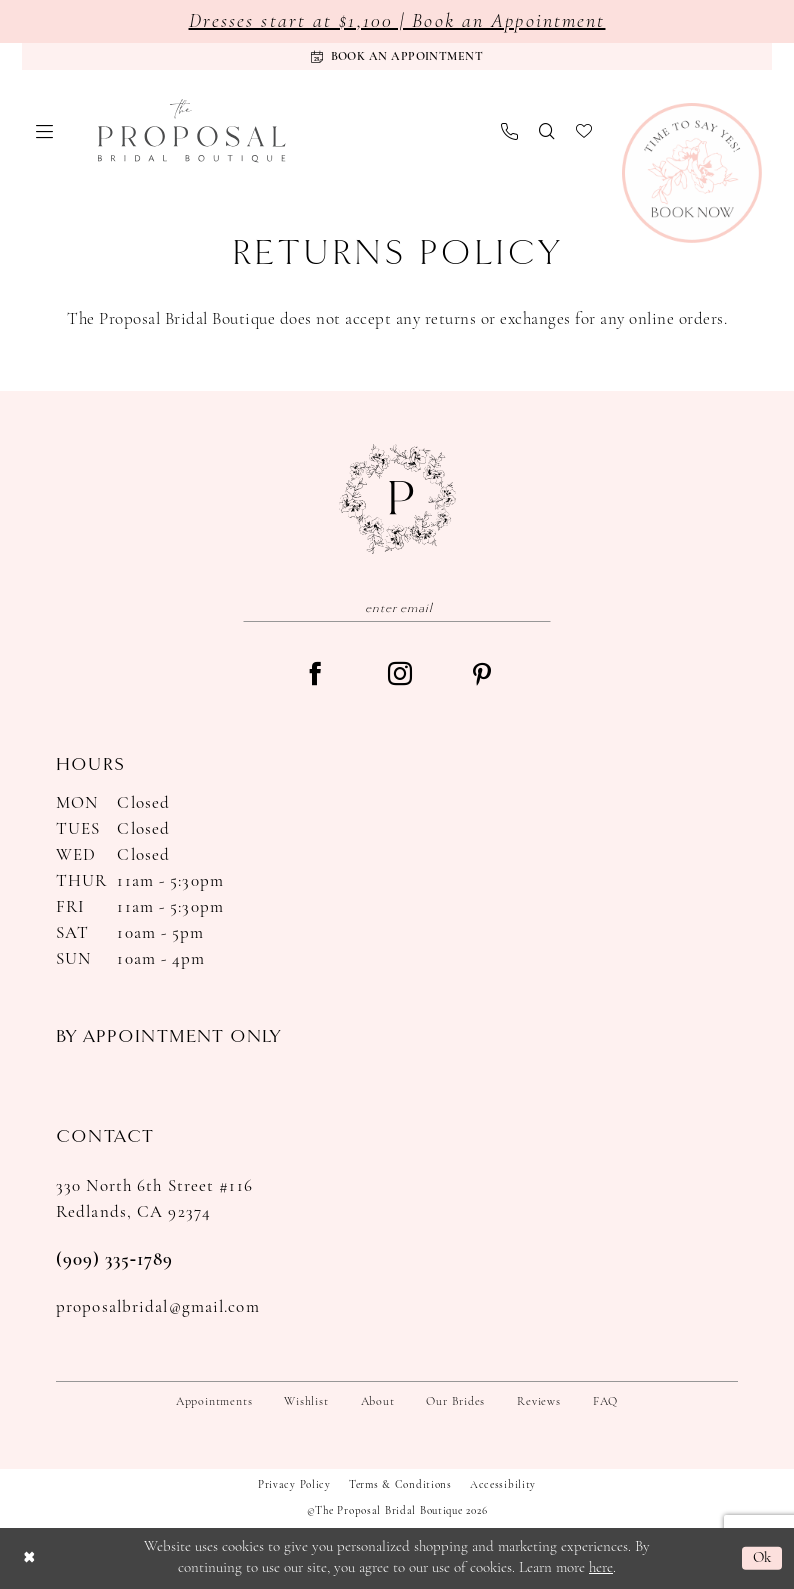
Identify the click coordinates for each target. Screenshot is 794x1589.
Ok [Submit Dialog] (762, 1558)
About (378, 1402)
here (601, 1568)
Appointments (214, 1402)
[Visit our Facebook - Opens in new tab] (315, 676)
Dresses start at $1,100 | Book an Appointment (397, 22)
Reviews (538, 1402)
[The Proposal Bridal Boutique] (192, 131)
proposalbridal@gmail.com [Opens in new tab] (158, 1307)
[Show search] (547, 131)
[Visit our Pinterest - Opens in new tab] (482, 676)
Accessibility (503, 1485)
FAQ (605, 1402)
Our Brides (455, 1402)
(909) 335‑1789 (114, 1260)
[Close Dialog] (29, 1558)
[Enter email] (397, 607)
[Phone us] (510, 131)
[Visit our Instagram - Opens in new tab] (400, 676)
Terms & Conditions (400, 1485)
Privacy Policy (294, 1485)
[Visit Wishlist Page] (584, 131)
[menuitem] (45, 131)
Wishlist (306, 1402)
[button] (45, 131)
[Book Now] (692, 173)
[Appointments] (397, 56)
